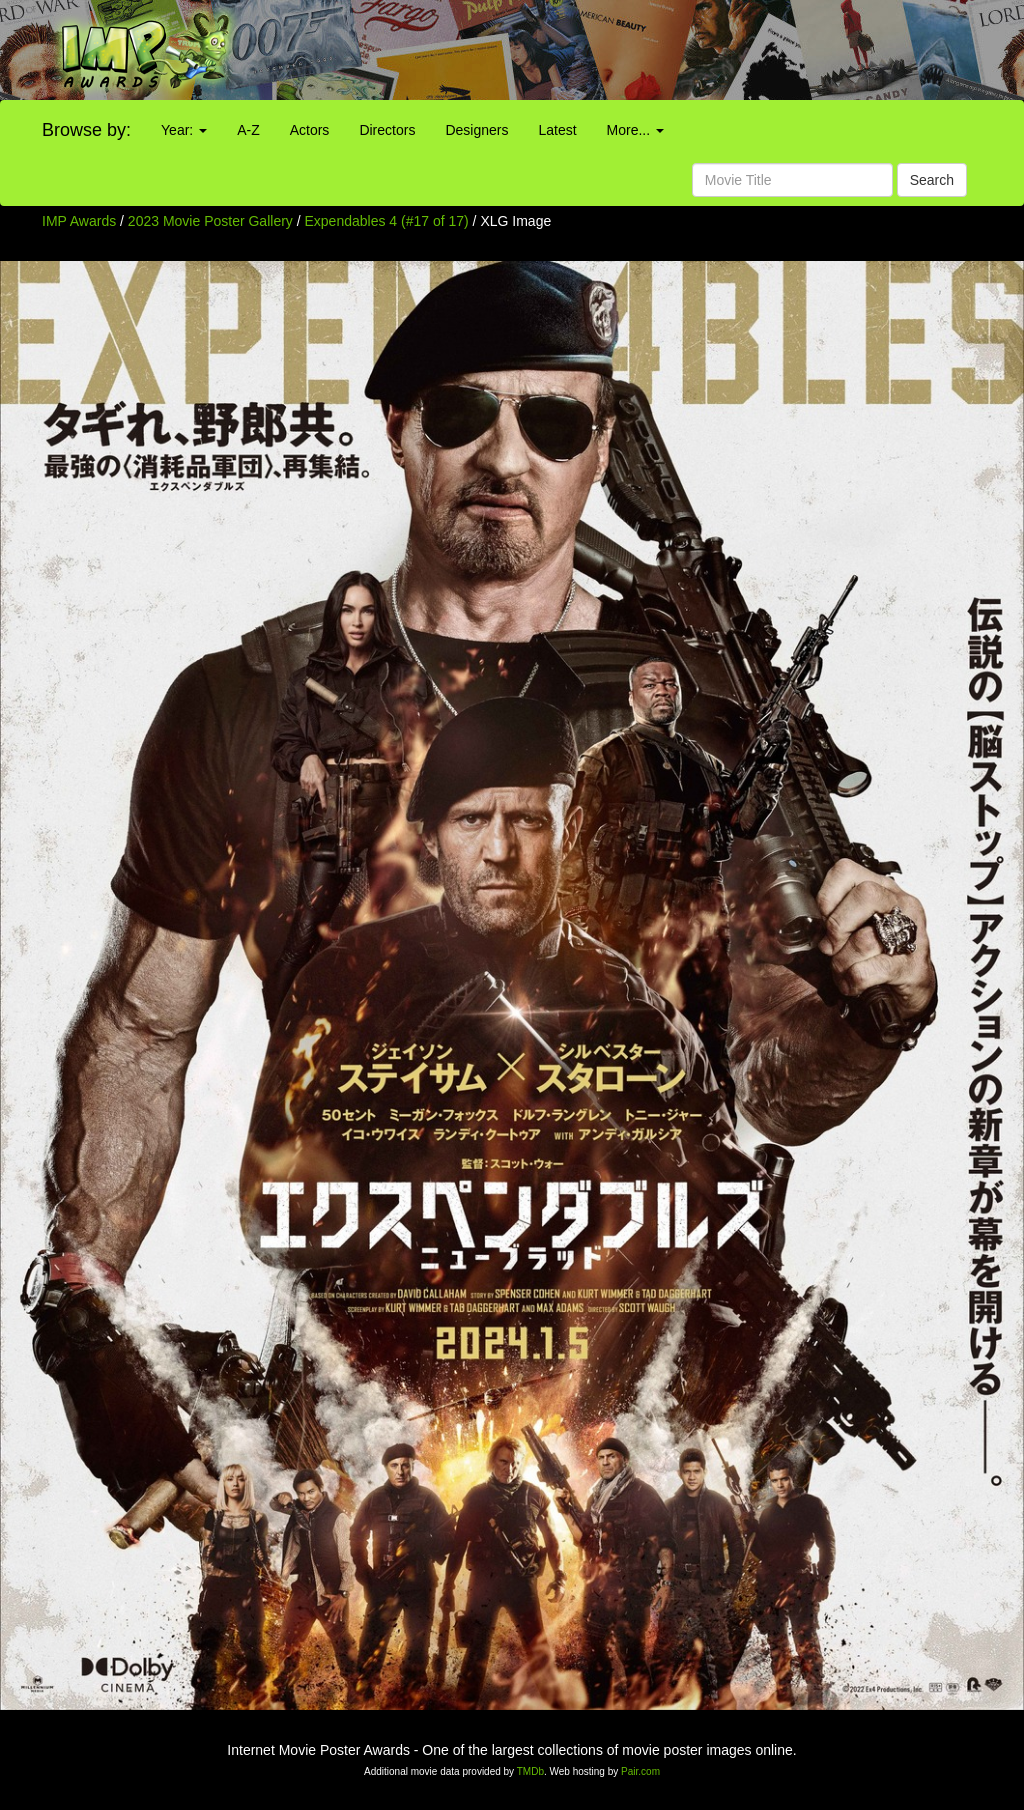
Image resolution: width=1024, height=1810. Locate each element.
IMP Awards (79, 221)
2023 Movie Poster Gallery (210, 221)
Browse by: (86, 130)
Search (932, 180)
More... (635, 130)
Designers (476, 130)
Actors (310, 130)
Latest (557, 130)
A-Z (248, 130)
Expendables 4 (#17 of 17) (387, 221)
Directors (387, 130)
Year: (184, 130)
